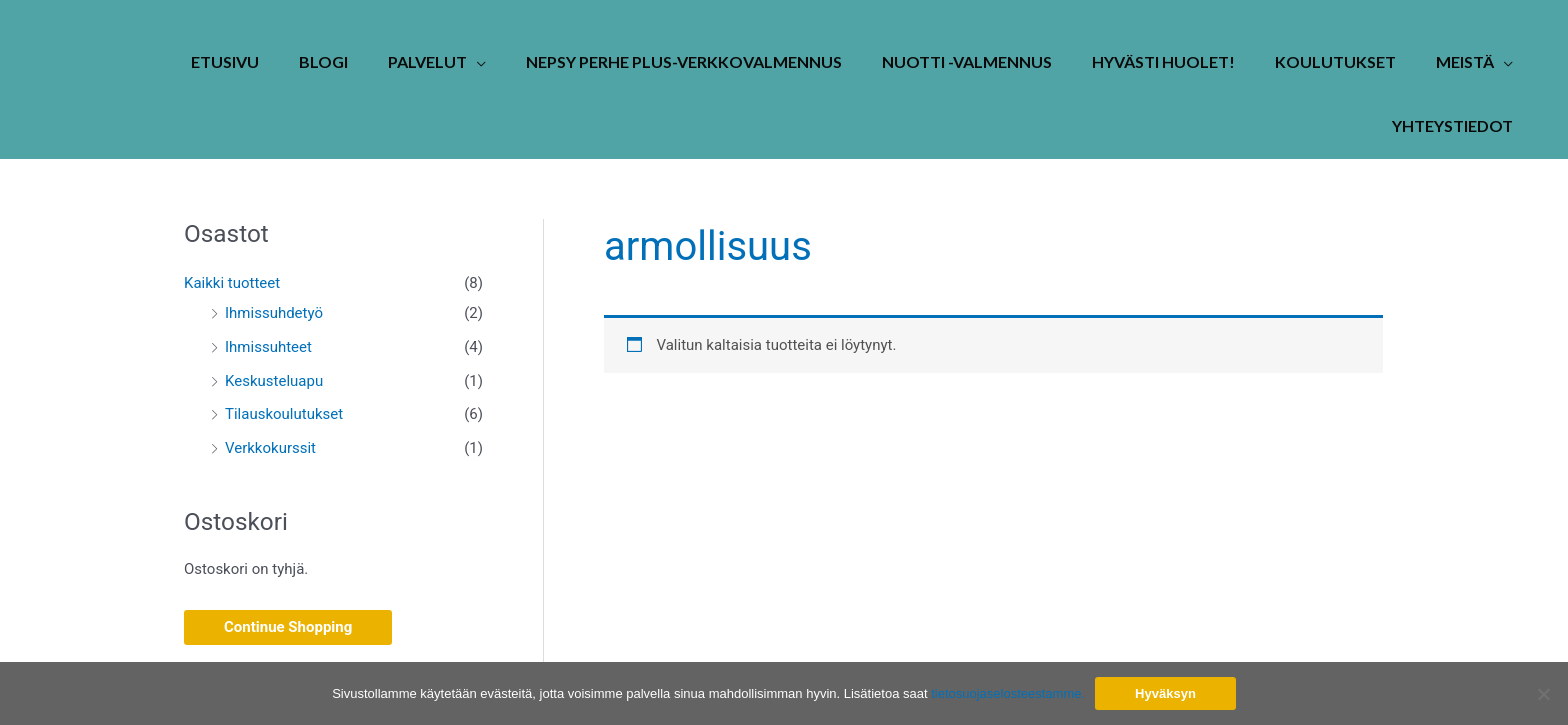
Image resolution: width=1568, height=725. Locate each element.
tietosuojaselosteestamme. (1008, 693)
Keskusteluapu (274, 381)
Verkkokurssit (270, 448)
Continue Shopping (288, 627)
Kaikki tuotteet (232, 283)
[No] (1543, 694)
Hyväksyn (1165, 693)
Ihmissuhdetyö (274, 313)
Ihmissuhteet (268, 347)
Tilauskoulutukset (284, 414)
